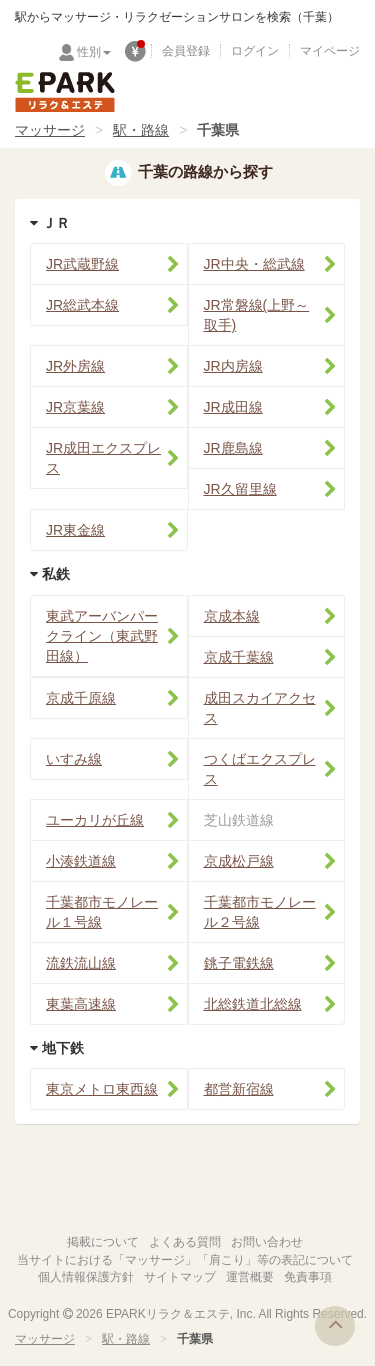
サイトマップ (180, 1277)
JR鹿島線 (233, 448)
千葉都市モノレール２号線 (260, 912)
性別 (94, 52)
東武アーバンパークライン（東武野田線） (102, 636)
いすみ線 (74, 759)
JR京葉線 (75, 407)
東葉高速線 (81, 1004)
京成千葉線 (239, 657)
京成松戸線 (239, 861)
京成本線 (232, 616)
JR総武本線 (82, 305)
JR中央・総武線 (254, 264)
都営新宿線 (239, 1089)
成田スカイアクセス (260, 708)
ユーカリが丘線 (95, 820)
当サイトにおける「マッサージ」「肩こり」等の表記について (185, 1260)
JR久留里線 (240, 489)
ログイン (255, 51)
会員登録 (186, 51)
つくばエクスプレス (260, 769)
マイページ (330, 51)
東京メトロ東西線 (102, 1089)
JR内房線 (233, 366)
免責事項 (308, 1277)
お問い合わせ (267, 1242)
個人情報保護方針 (86, 1277)
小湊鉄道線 (81, 861)
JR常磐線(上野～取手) (257, 315)
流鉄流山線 (81, 963)
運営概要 (250, 1277)
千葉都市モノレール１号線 (102, 912)
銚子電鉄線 (239, 963)
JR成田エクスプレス (103, 458)
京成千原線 (81, 698)
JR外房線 (75, 366)
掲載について (103, 1242)
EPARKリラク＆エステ (65, 92)
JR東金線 (75, 530)
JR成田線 (233, 407)
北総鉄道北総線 (253, 1004)
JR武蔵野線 (82, 264)
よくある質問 (185, 1242)
